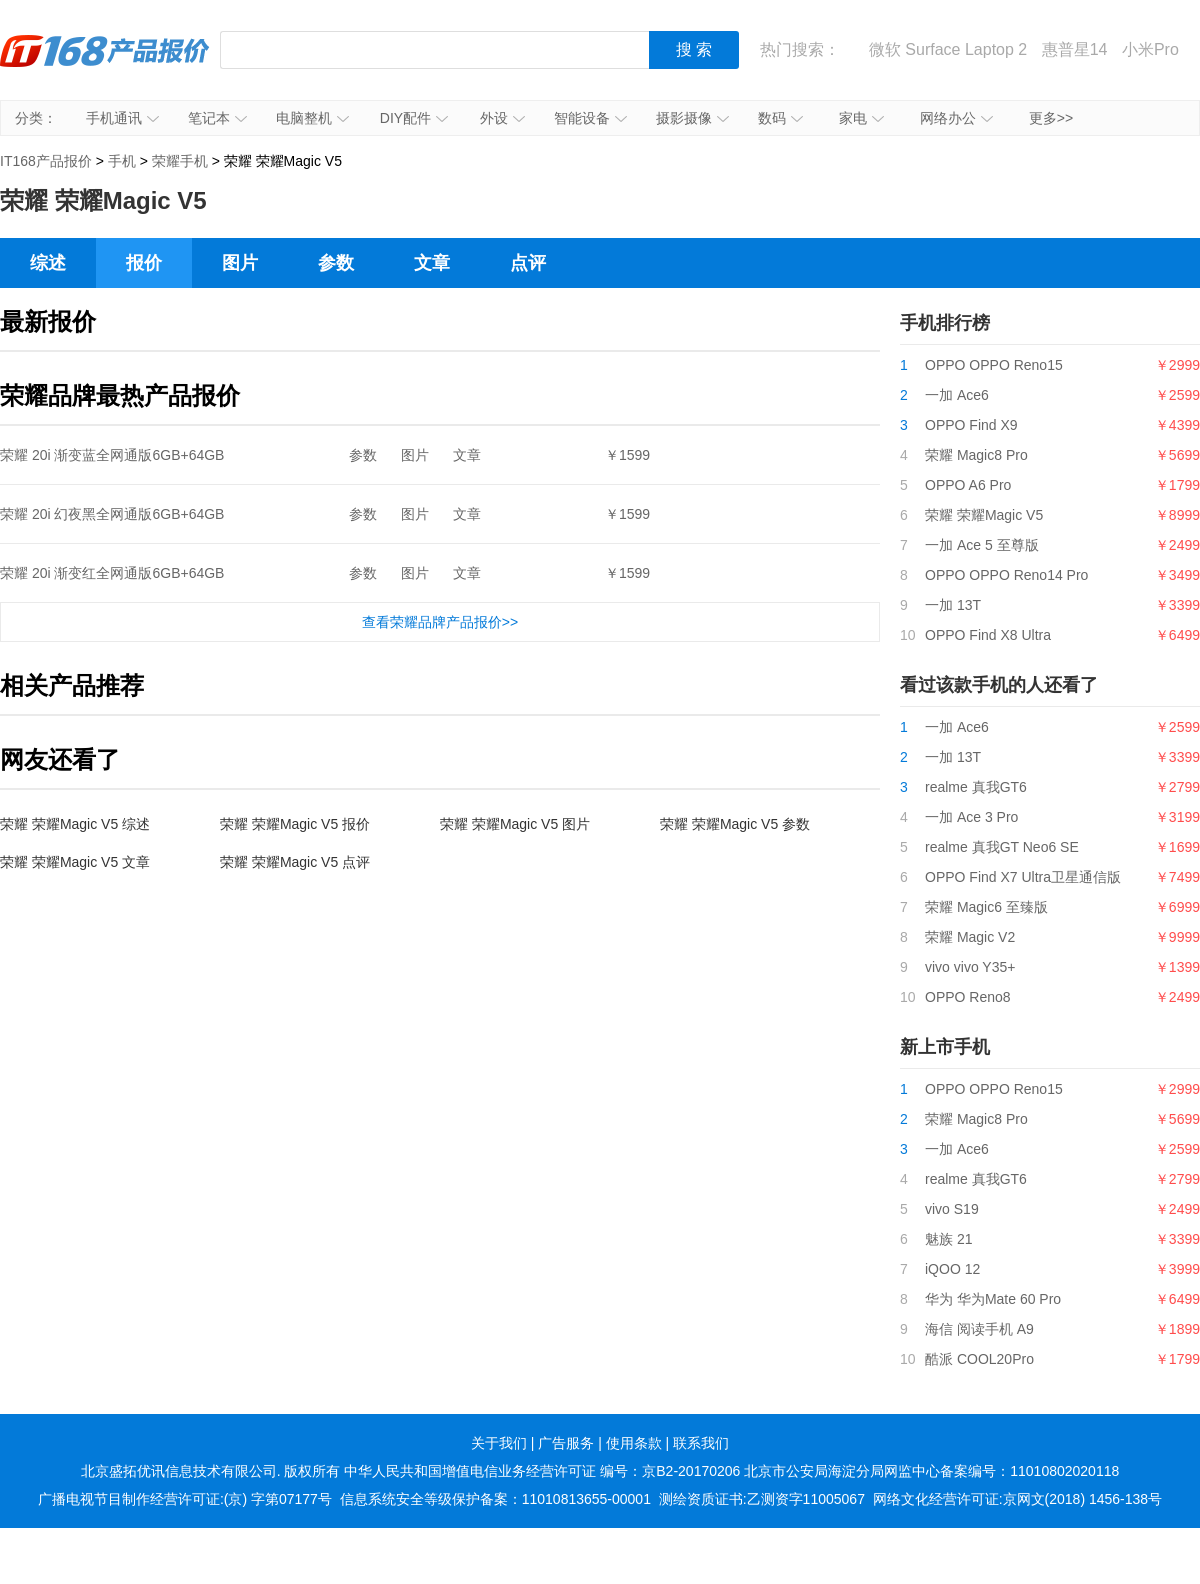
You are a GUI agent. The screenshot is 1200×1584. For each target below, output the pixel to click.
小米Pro (1150, 49)
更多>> (1051, 118)
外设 (502, 118)
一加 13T (953, 605)
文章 (432, 263)
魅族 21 (948, 1239)
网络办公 (956, 118)
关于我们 (499, 1443)
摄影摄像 (692, 118)
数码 (780, 118)
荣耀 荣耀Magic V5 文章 (75, 862)
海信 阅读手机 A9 (979, 1329)
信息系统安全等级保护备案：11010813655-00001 (495, 1499)
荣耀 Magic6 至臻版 (986, 907)
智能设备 (590, 118)
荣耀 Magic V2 (970, 937)
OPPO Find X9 (971, 425)
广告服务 (566, 1443)
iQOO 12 (952, 1269)
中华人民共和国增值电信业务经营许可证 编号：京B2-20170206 (542, 1471)
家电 (861, 118)
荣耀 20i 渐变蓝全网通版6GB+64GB (112, 455)
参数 (336, 263)
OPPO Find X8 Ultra (988, 635)
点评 (528, 263)
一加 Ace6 (957, 395)
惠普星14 (1075, 49)
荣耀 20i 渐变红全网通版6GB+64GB (112, 573)
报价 (144, 263)
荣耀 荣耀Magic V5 (984, 515)
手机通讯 (122, 118)
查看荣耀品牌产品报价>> (440, 622)
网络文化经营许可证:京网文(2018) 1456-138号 (1017, 1499)
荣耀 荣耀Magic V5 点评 (295, 862)
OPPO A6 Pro (968, 485)
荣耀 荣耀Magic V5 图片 (515, 824)
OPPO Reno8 (968, 997)
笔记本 (217, 118)
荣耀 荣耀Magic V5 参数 (735, 824)
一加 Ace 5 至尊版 (982, 545)
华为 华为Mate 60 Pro (993, 1299)
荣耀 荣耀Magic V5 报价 (295, 824)
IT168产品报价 (105, 65)
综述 (48, 263)
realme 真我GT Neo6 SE (1002, 847)
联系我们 (701, 1443)
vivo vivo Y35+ (970, 967)
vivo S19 (952, 1209)
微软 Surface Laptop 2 (948, 49)
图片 (240, 263)
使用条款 (634, 1443)
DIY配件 (414, 118)
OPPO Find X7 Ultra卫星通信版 (1023, 877)
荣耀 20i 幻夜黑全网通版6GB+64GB (112, 514)
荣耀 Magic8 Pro (976, 455)
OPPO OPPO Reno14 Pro (1006, 575)
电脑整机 (312, 118)
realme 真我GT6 (976, 787)
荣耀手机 (180, 161)
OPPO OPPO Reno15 (994, 365)
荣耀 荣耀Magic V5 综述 (75, 824)
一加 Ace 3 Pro (971, 817)
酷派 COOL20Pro (979, 1359)
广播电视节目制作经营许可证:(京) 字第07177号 (185, 1499)
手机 (122, 161)
